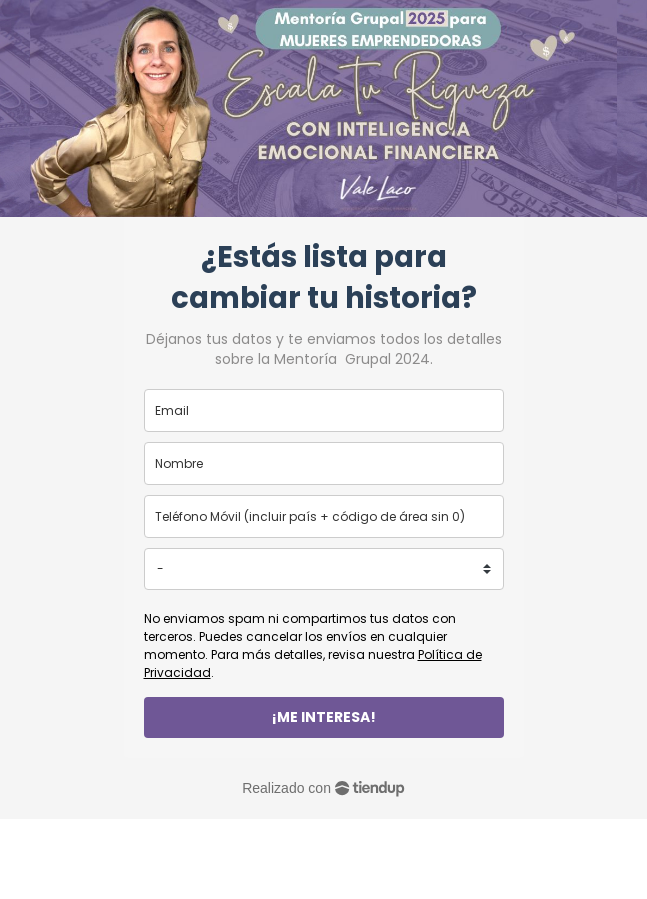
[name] (324, 463)
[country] (324, 569)
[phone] (324, 516)
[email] (324, 410)
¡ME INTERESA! (324, 717)
